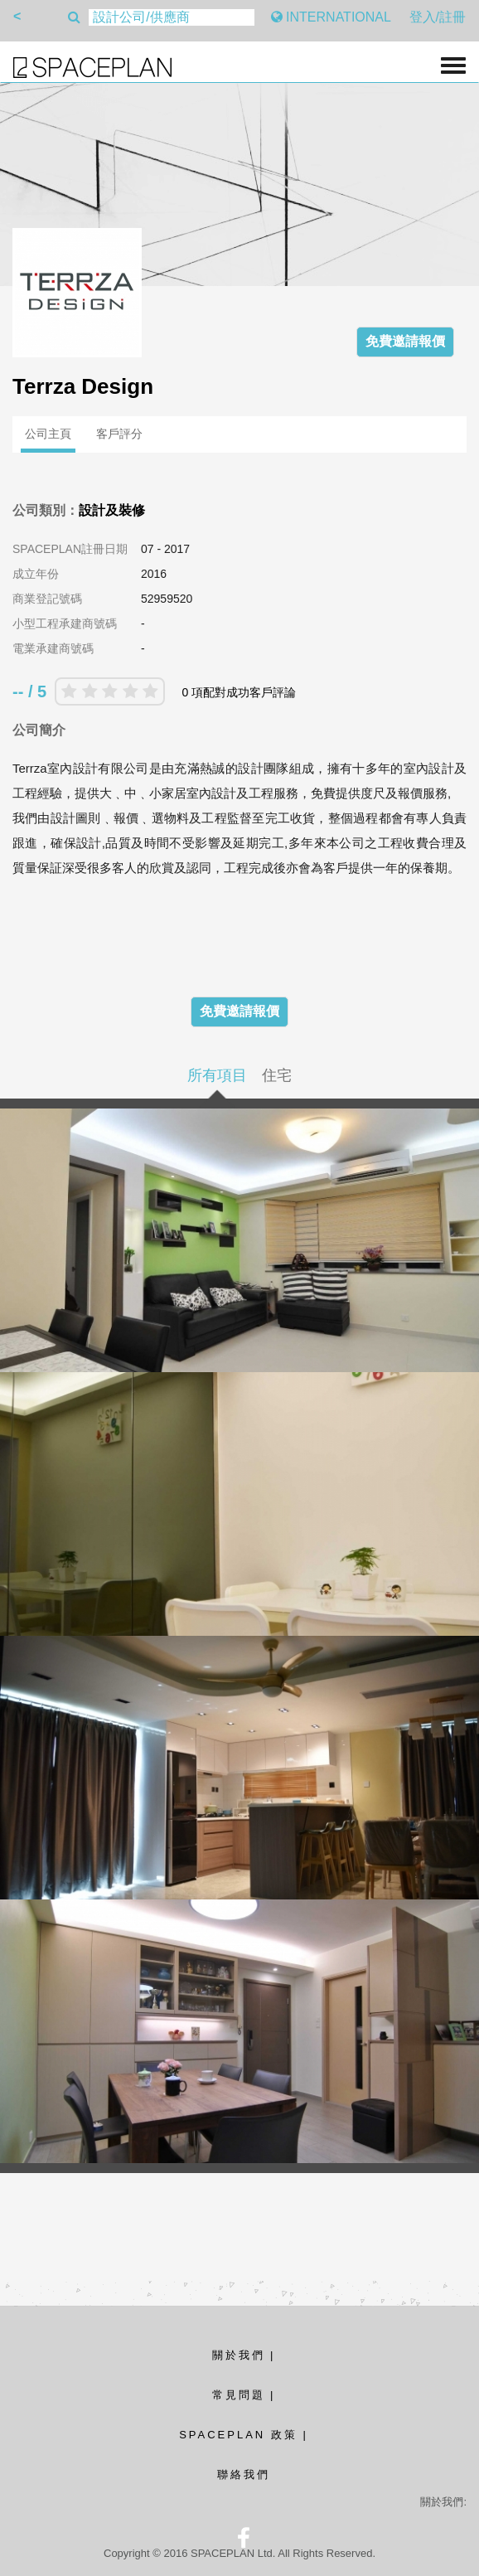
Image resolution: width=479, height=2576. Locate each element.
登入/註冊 (437, 17)
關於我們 (238, 2355)
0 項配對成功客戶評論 (238, 692)
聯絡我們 (243, 2474)
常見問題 (238, 2395)
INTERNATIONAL (331, 17)
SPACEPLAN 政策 (238, 2434)
